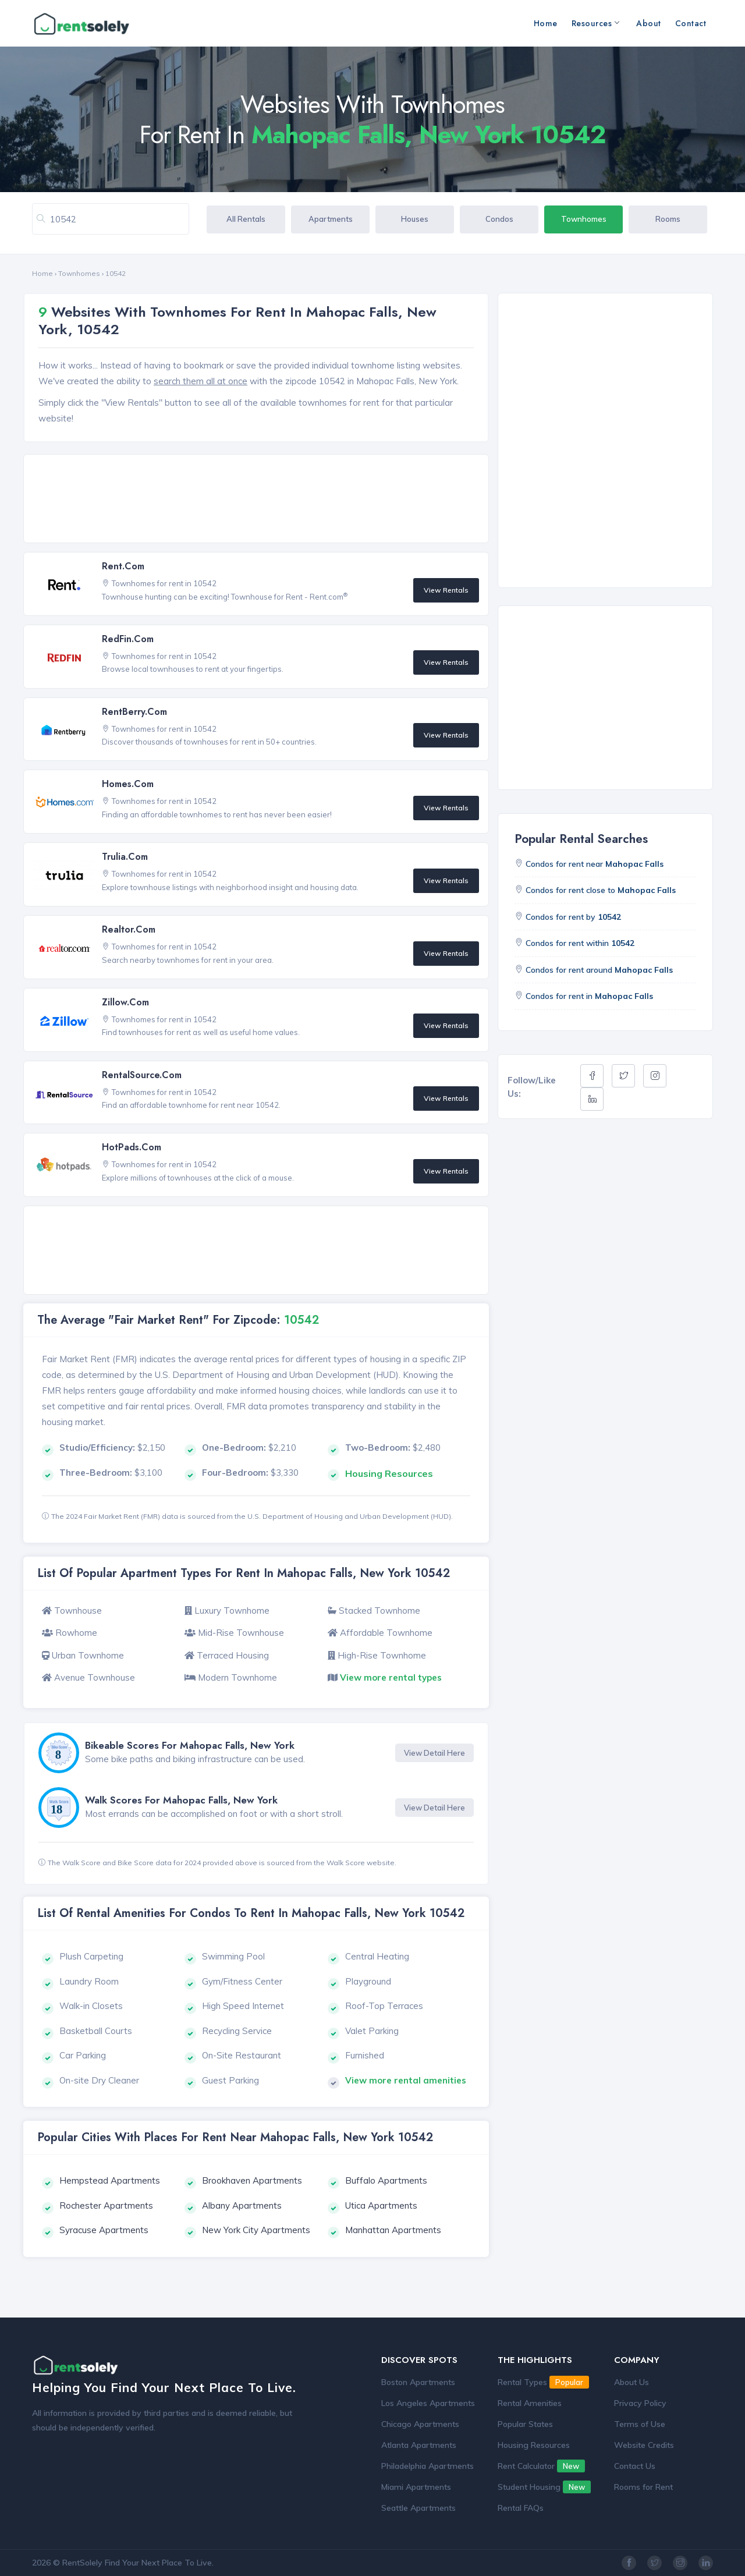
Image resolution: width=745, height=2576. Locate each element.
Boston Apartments (418, 2382)
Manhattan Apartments (393, 2229)
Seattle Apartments (418, 2508)
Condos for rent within (580, 943)
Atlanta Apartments (418, 2445)
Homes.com (128, 784)
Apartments (330, 219)
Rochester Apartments (106, 2205)
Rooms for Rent (643, 2487)
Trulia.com (125, 856)
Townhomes (583, 219)
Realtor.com (128, 929)
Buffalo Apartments (386, 2180)
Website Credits (644, 2445)
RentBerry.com (134, 711)
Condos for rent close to (601, 890)
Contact (691, 23)
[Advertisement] (259, 499)
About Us (631, 2382)
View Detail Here (434, 1753)
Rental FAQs (521, 2508)
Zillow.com (125, 1002)
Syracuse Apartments (103, 2229)
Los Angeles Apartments (428, 2403)
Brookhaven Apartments (252, 2180)
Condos (499, 219)
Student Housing (544, 2487)
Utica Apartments (381, 2205)
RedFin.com (128, 639)
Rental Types (543, 2382)
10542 (115, 273)
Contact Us (634, 2466)
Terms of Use (639, 2424)
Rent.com (123, 566)
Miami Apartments (416, 2487)
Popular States (525, 2424)
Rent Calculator (541, 2466)
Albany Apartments (242, 2205)
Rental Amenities (530, 2403)
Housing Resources (534, 2445)
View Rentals (446, 590)
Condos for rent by (573, 917)
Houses (414, 219)
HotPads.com (131, 1147)
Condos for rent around (599, 970)
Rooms (667, 219)
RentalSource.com (142, 1075)
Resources (595, 23)
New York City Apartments (256, 2229)
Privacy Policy (640, 2403)
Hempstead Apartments (109, 2180)
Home (546, 23)
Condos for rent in (589, 996)
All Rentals (245, 219)
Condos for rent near (595, 864)
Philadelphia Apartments (427, 2466)
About (648, 23)
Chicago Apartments (420, 2424)
